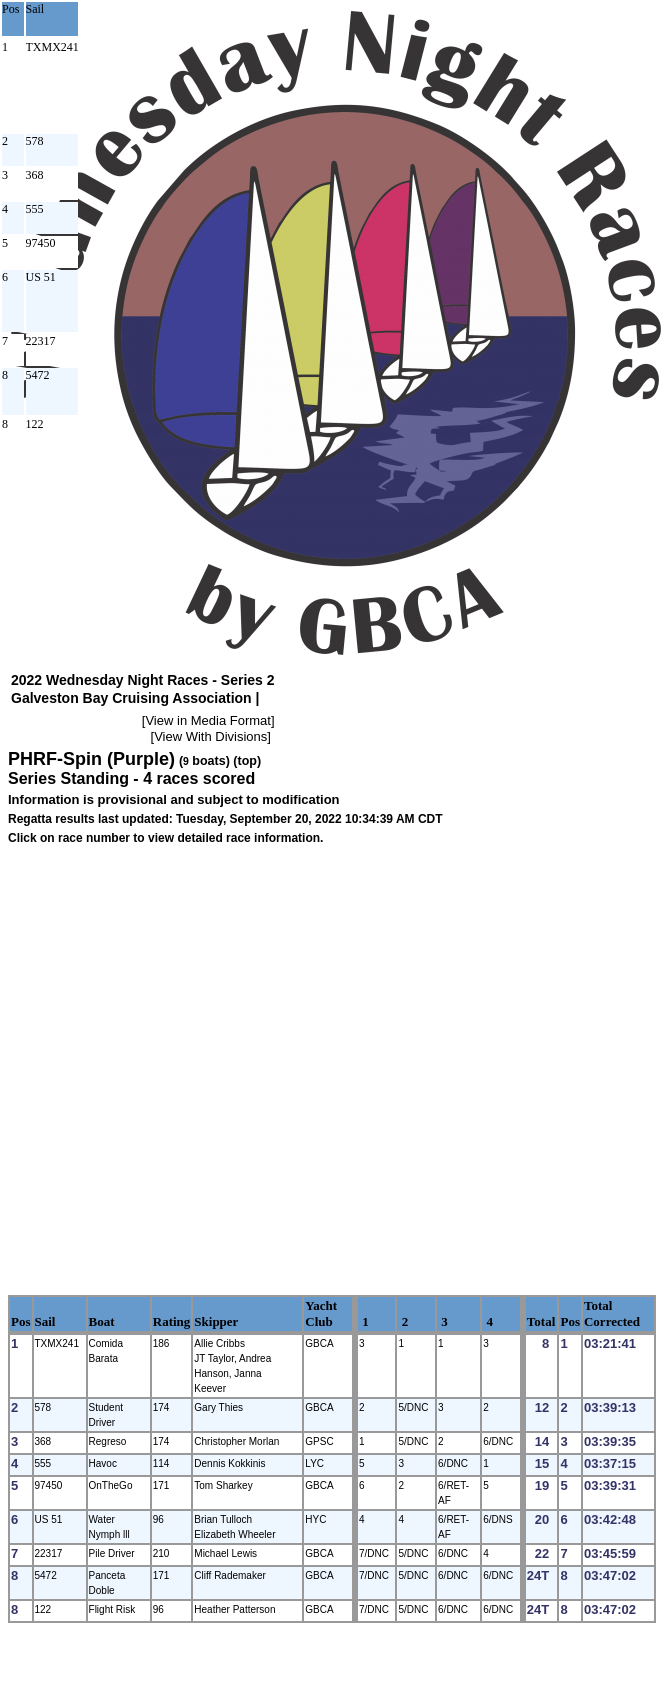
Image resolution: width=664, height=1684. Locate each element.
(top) (247, 761)
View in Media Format (207, 720)
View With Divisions (210, 736)
